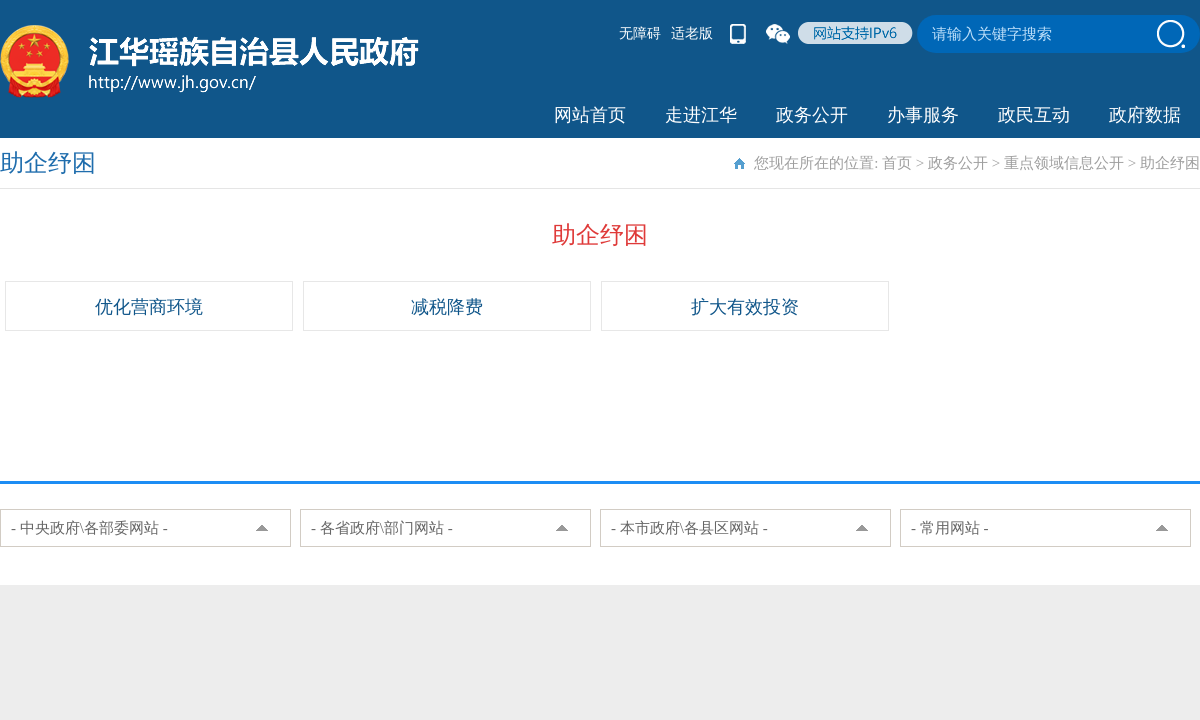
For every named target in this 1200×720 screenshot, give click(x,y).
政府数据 (1145, 115)
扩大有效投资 (745, 307)
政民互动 (1034, 115)
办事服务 (923, 115)
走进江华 (701, 115)
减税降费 (447, 307)
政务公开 (812, 115)
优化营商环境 (149, 307)
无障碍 (640, 33)
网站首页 (590, 115)
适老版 (692, 33)
